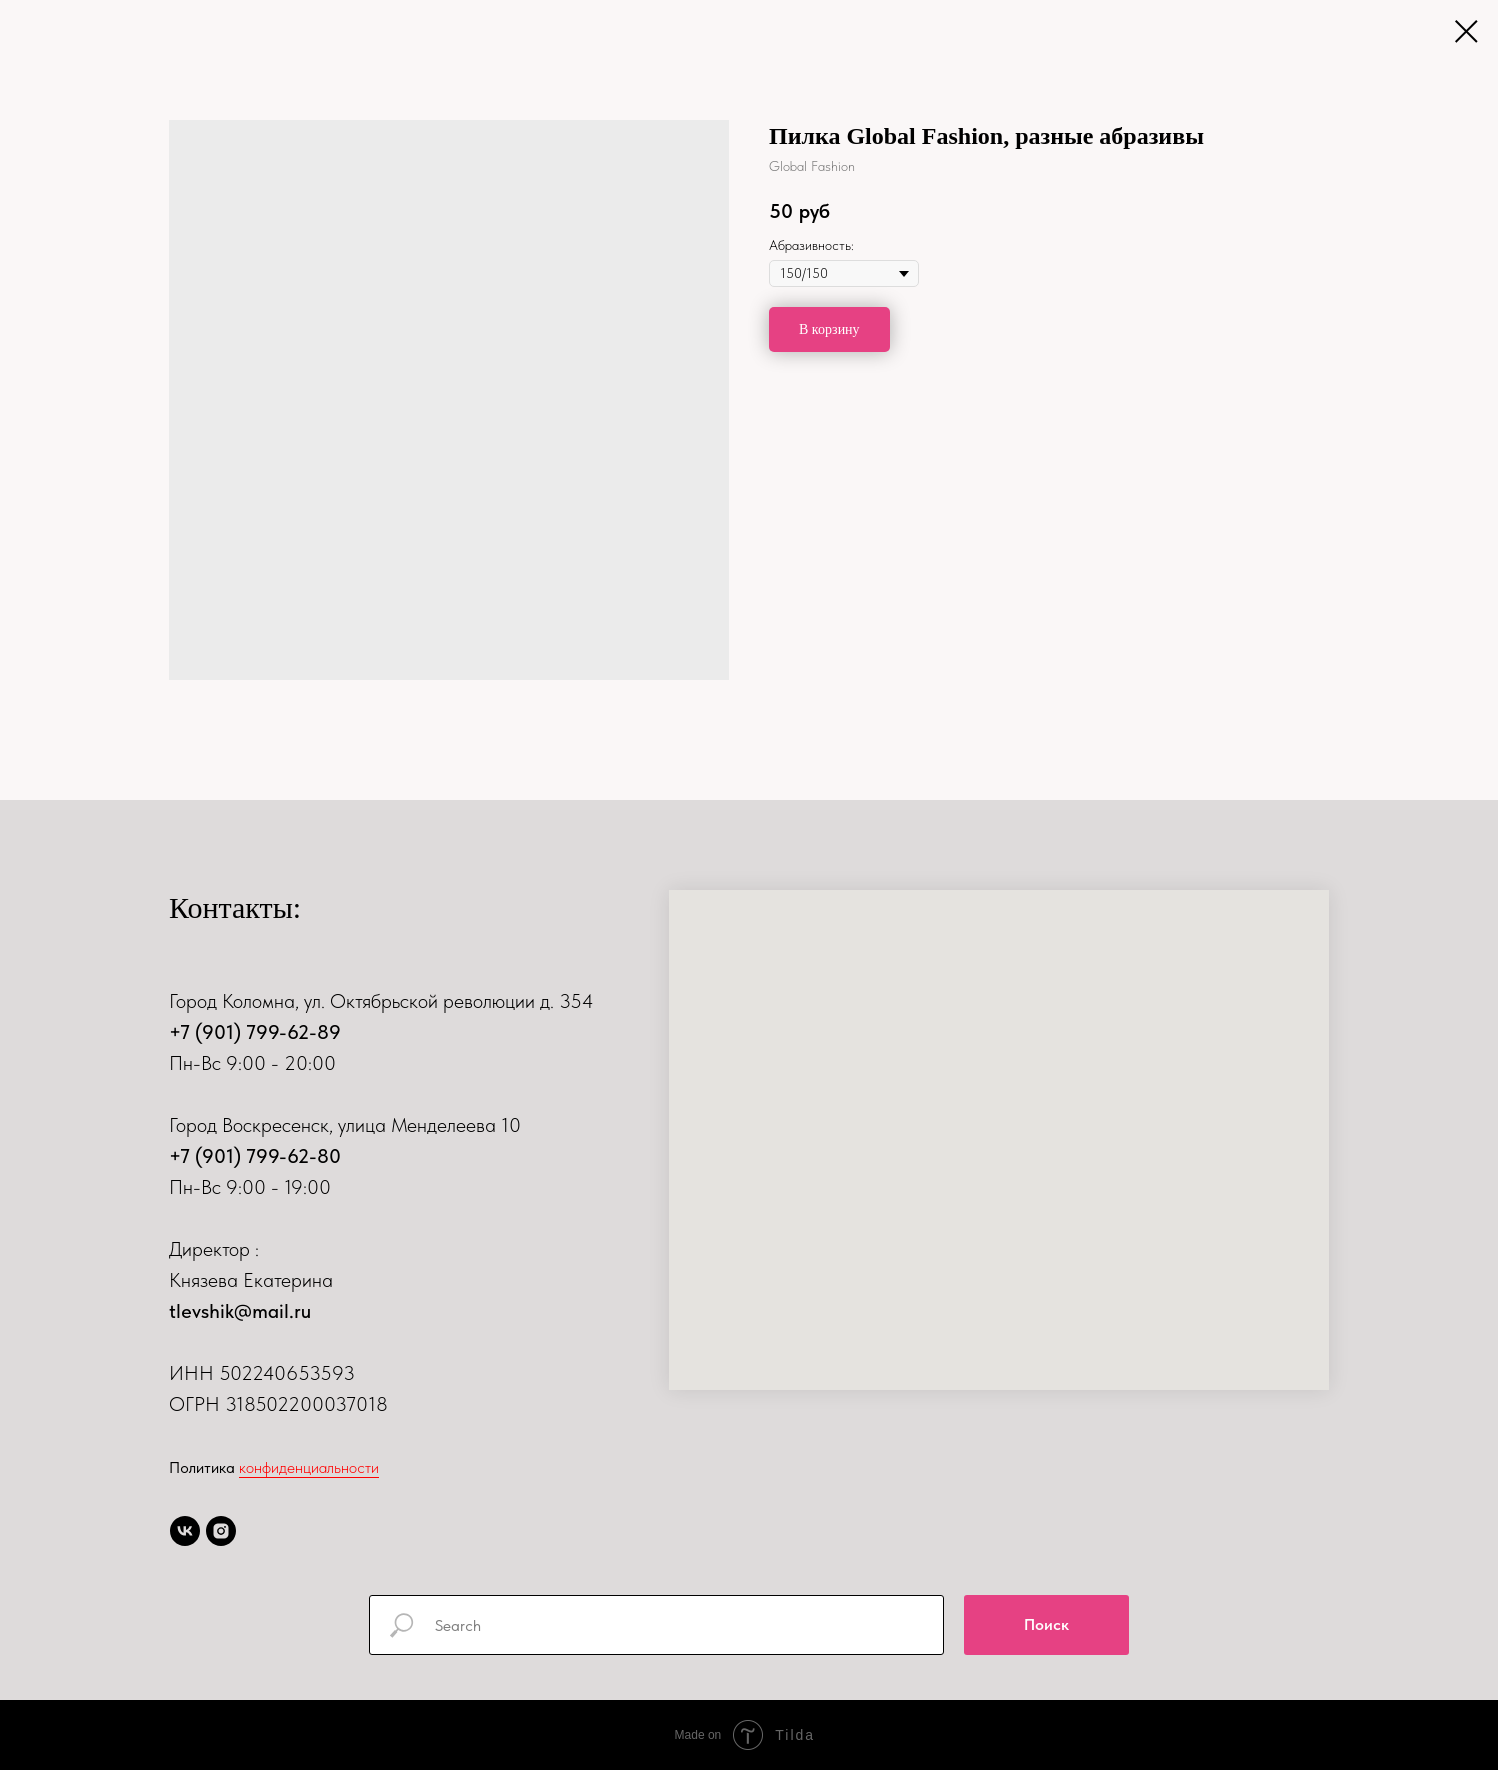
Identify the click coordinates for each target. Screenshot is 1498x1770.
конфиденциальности (309, 1467)
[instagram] (221, 1531)
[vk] (185, 1531)
